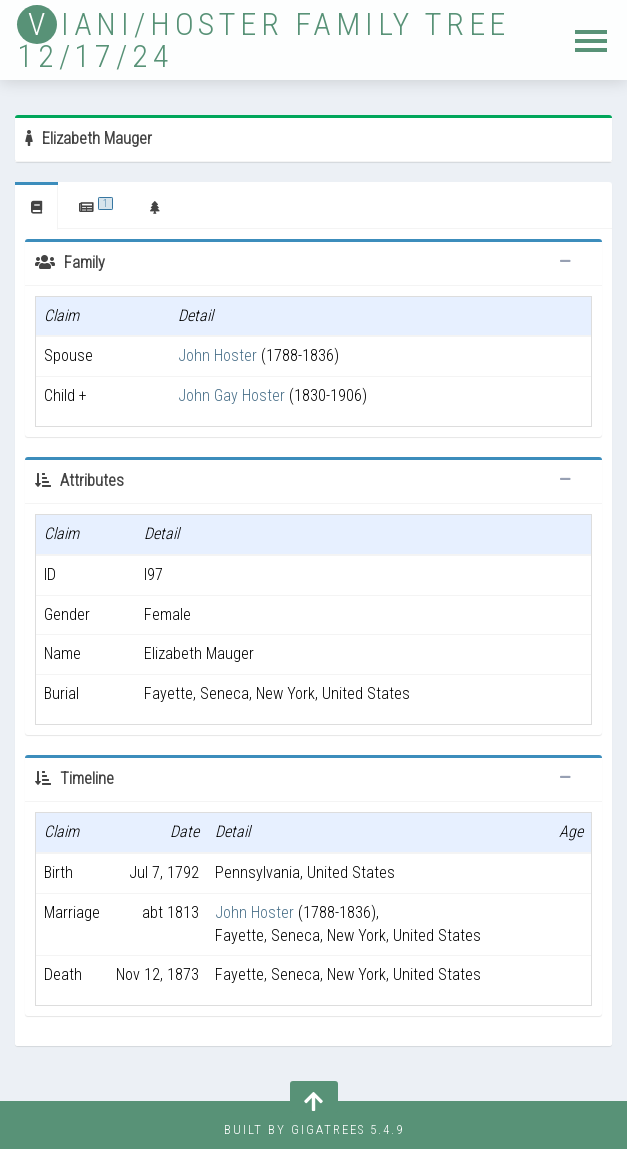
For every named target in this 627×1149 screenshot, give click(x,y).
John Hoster (217, 355)
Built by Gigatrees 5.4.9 (314, 1129)
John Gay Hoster (231, 395)
